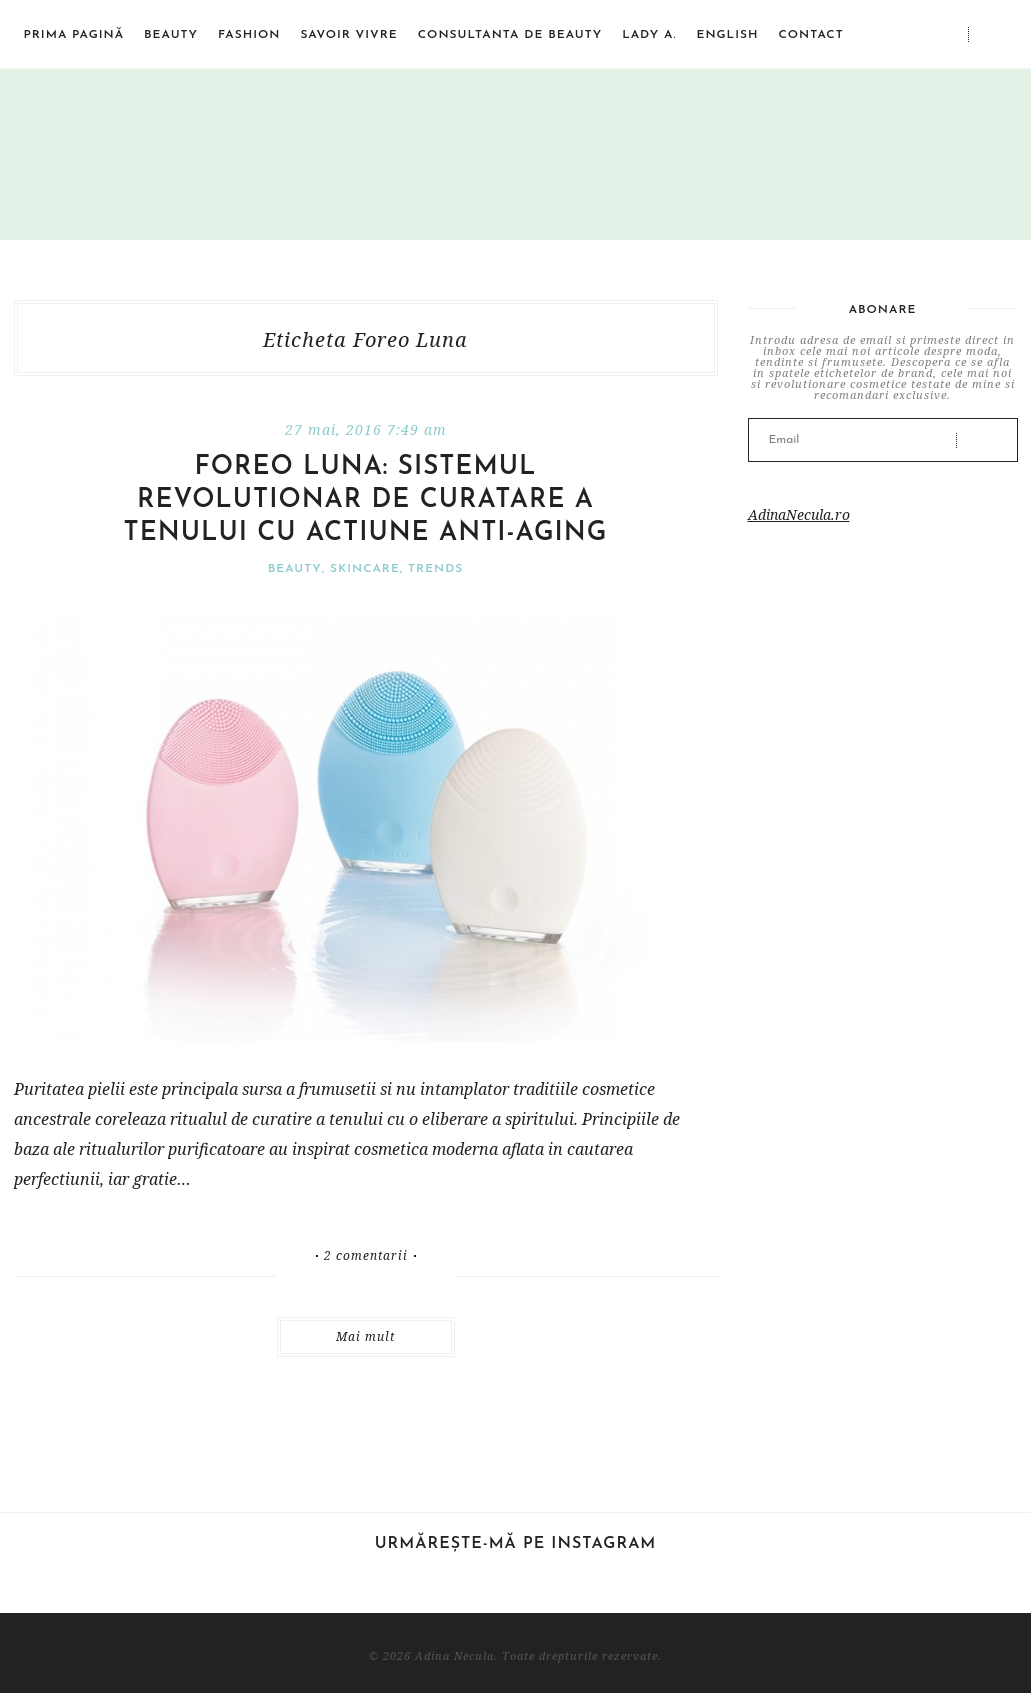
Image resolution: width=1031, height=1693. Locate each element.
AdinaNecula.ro (799, 514)
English (727, 35)
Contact (810, 35)
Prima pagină (74, 35)
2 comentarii (366, 1256)
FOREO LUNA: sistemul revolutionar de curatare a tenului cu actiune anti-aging (366, 500)
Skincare (365, 569)
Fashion (249, 35)
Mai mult (365, 1336)
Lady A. (649, 35)
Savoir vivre (348, 35)
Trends (435, 569)
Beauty (171, 35)
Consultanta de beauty (510, 35)
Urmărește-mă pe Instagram (516, 1544)
